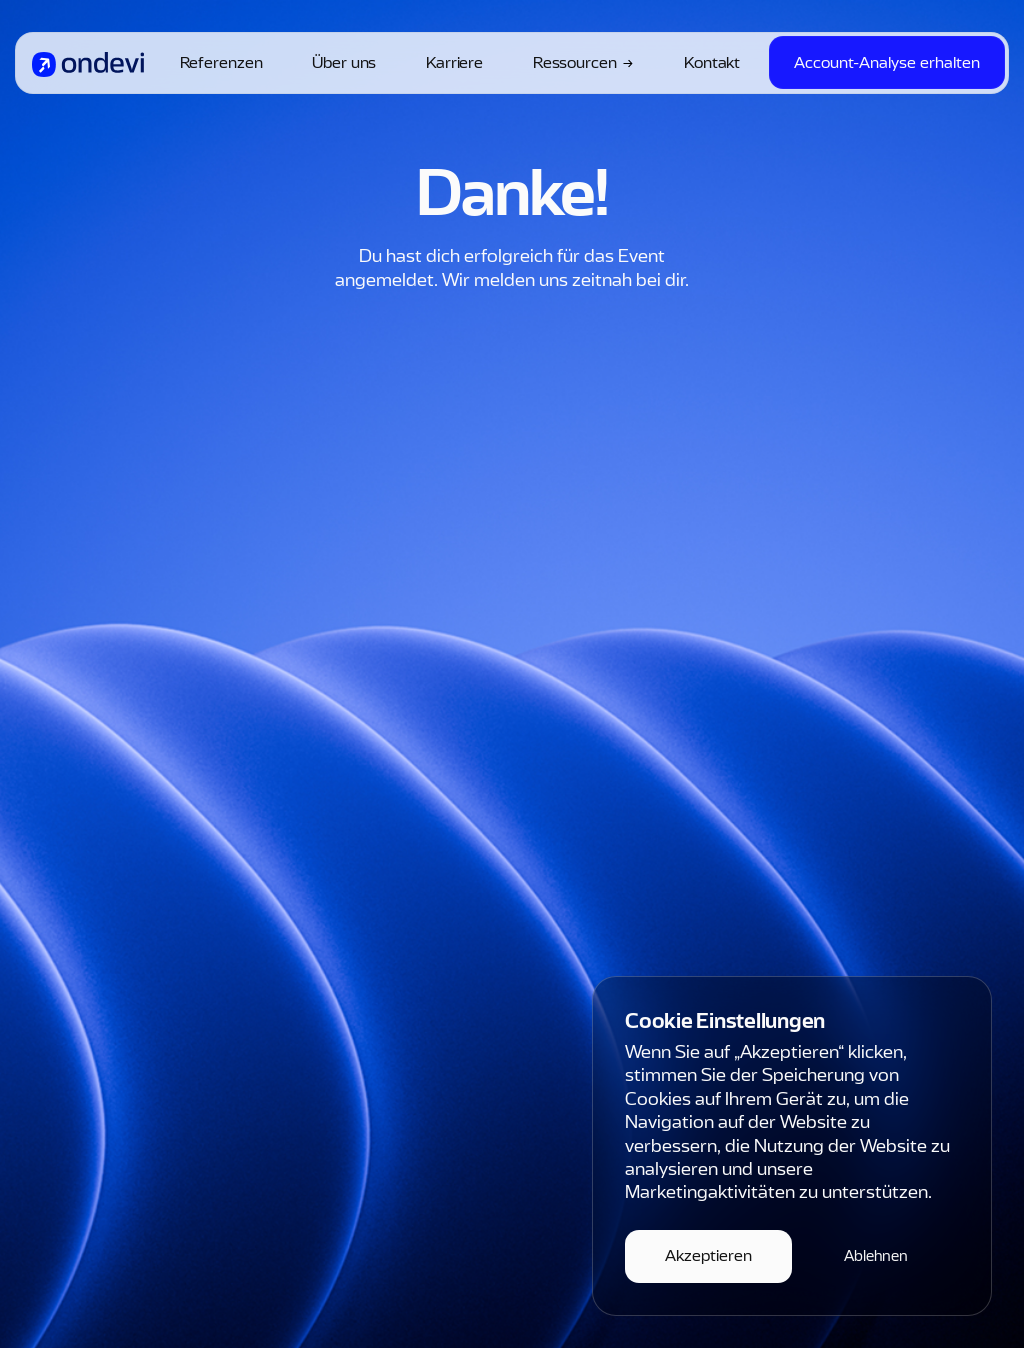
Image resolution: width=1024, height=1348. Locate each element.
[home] (88, 63)
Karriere (454, 63)
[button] (708, 1256)
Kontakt (712, 63)
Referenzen (221, 63)
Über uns (344, 63)
